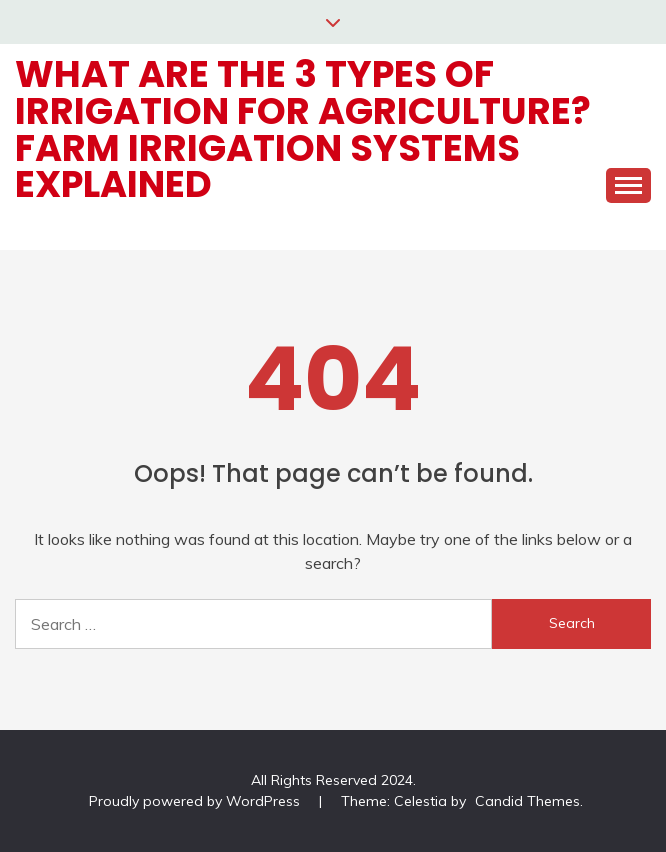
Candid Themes (527, 801)
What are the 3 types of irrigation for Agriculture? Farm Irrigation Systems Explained (303, 129)
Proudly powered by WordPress (196, 801)
